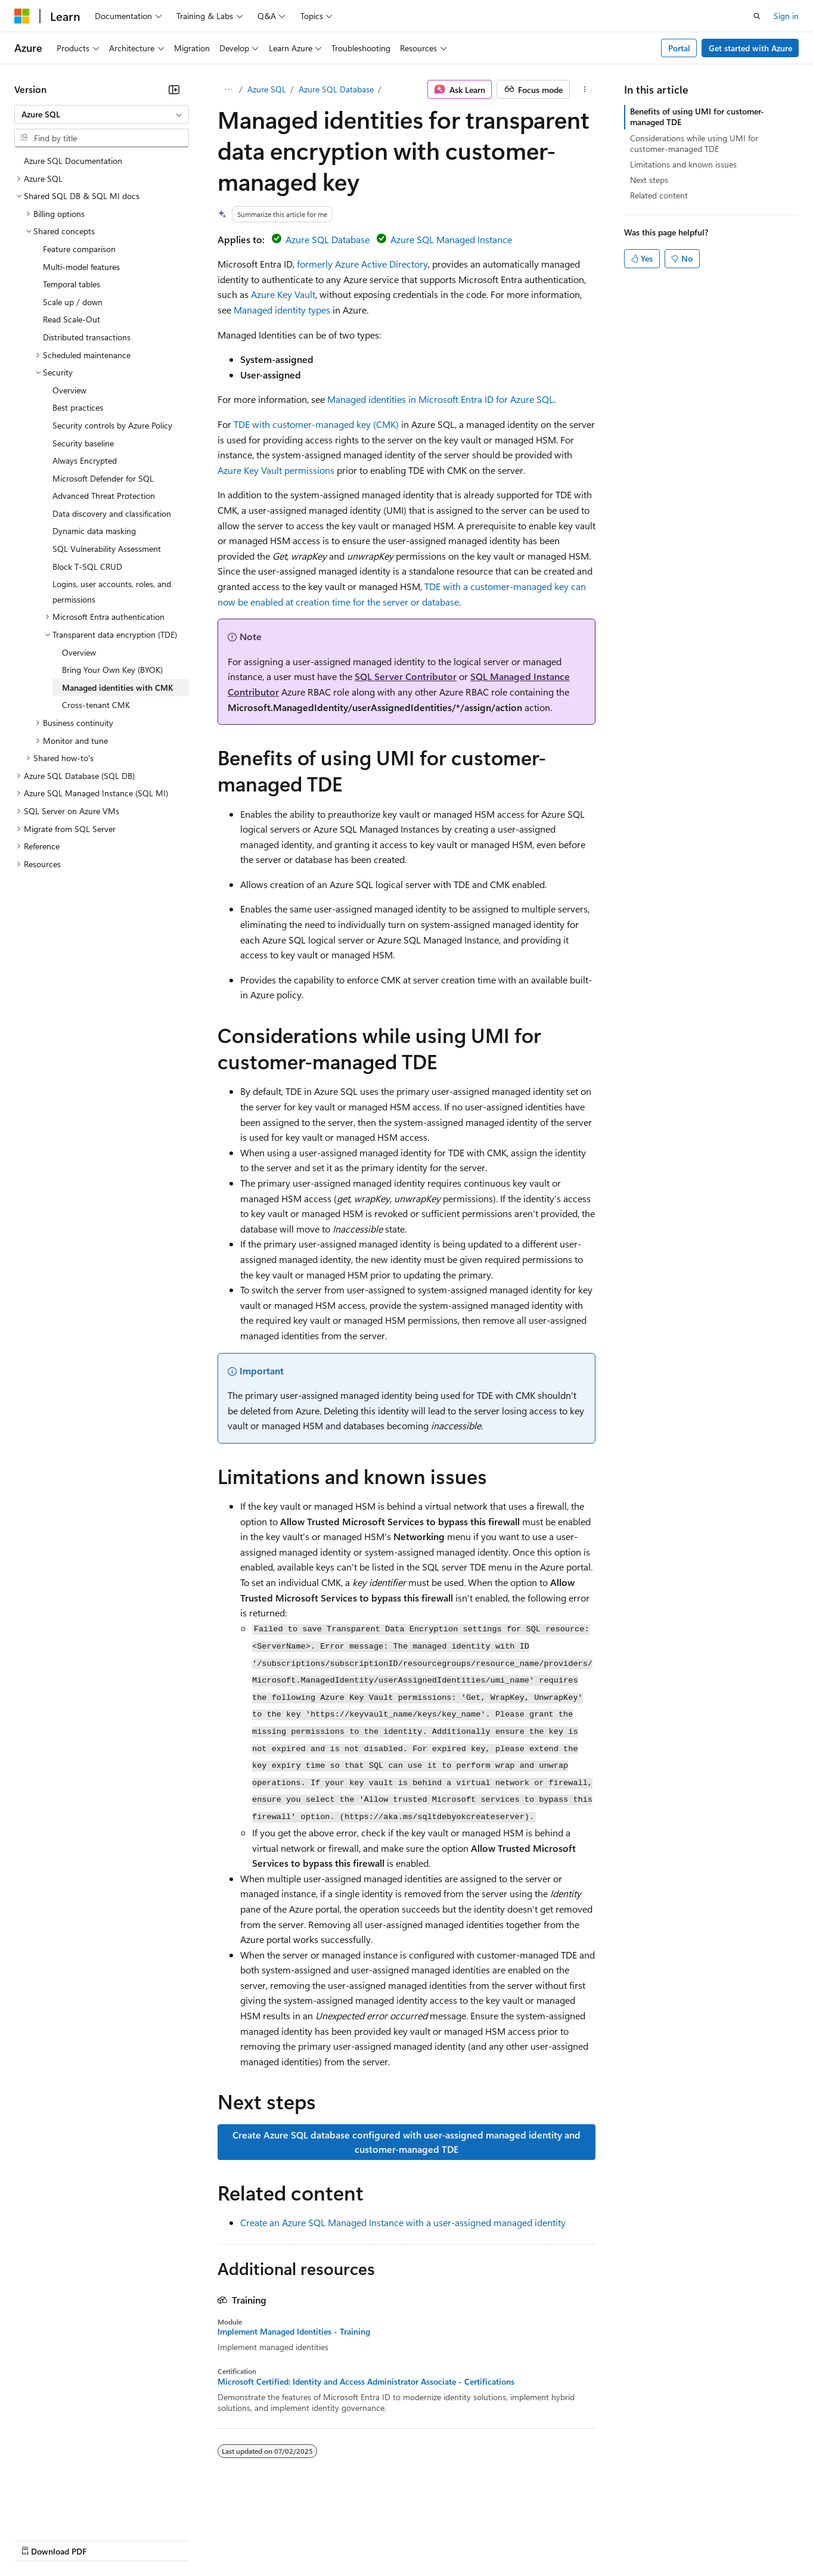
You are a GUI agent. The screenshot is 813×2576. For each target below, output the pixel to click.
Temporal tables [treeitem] (71, 284)
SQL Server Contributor (406, 676)
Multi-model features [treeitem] (81, 266)
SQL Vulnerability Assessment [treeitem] (106, 548)
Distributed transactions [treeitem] (87, 337)
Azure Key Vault (283, 294)
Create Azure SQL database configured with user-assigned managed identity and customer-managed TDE (406, 2141)
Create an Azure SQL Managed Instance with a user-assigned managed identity (403, 2222)
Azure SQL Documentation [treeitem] (73, 160)
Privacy (260, 2540)
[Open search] (757, 16)
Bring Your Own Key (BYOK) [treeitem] (112, 669)
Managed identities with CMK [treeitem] (117, 687)
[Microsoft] (22, 16)
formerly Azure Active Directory (362, 263)
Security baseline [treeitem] (83, 443)
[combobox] (101, 114)
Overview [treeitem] (69, 390)
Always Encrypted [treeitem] (84, 460)
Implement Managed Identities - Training (294, 2331)
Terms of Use (435, 2540)
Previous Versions (108, 2540)
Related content (659, 195)
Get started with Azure (750, 48)
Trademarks (494, 2540)
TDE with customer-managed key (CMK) (316, 424)
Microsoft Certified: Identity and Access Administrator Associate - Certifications (366, 2381)
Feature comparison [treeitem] (79, 249)
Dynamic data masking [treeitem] (94, 530)
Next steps (649, 179)
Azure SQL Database (336, 89)
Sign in (786, 15)
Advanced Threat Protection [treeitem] (103, 495)
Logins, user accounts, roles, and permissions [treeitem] (111, 591)
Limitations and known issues (683, 164)
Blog (162, 2540)
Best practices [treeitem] (77, 407)
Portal (679, 48)
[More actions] (585, 89)
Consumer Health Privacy (342, 2540)
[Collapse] (174, 89)
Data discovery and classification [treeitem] (111, 513)
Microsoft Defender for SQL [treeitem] (103, 478)
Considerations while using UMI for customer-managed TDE (694, 143)
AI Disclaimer (38, 2540)
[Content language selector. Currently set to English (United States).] (68, 2511)
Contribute (213, 2540)
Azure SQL (266, 89)
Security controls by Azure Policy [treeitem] (112, 425)
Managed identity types (282, 309)
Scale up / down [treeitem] (73, 302)
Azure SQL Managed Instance (451, 239)
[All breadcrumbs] (228, 89)
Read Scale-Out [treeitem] (71, 319)
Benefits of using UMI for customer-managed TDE (697, 116)
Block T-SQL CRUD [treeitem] (87, 566)
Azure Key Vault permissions (276, 470)
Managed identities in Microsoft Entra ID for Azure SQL (440, 399)
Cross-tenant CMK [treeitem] (96, 704)
